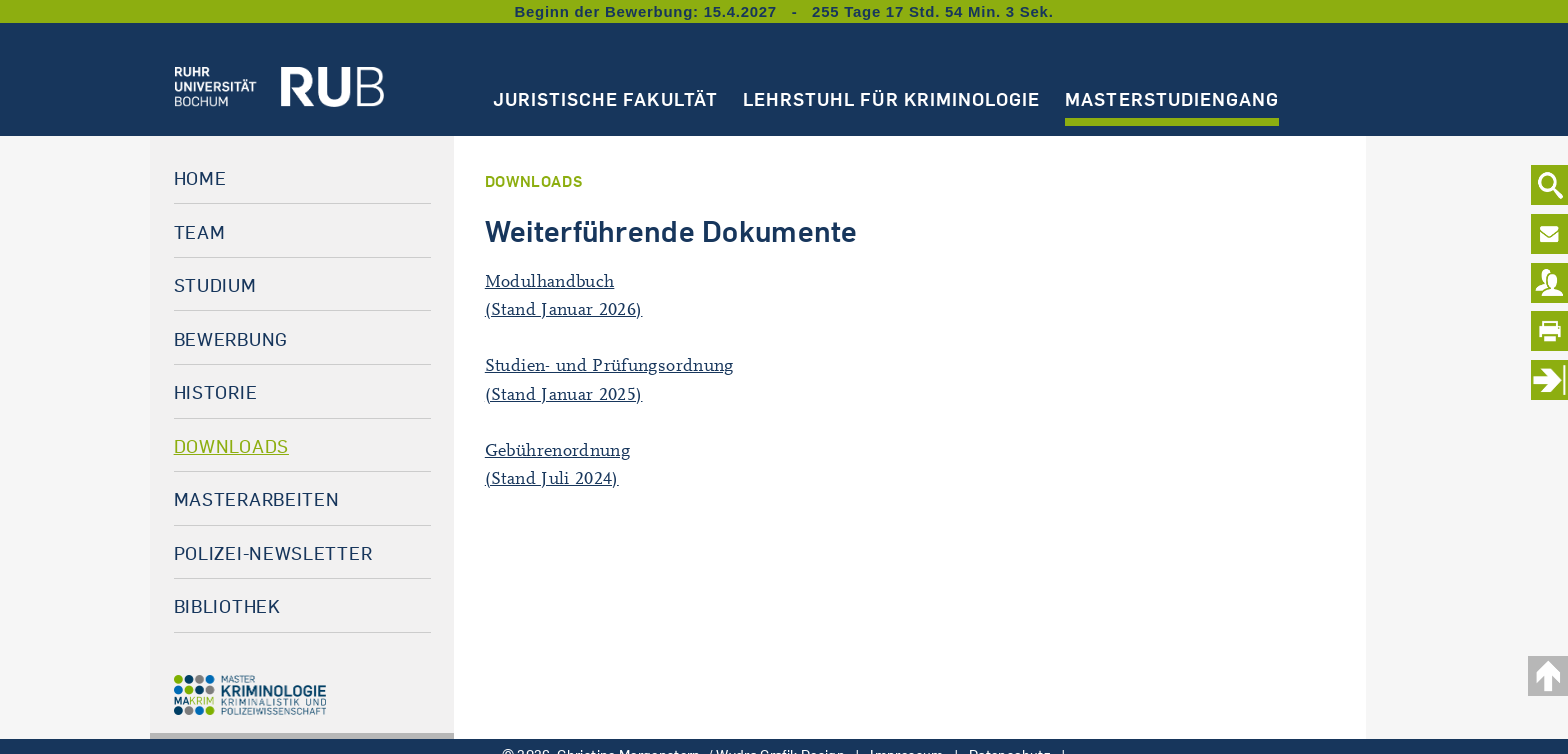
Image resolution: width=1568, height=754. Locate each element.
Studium (215, 285)
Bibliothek (227, 606)
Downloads (231, 446)
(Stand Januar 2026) (564, 309)
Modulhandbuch (550, 281)
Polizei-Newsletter (273, 553)
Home (200, 178)
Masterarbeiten (257, 499)
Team (200, 232)
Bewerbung (231, 339)
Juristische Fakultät (605, 99)
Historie (216, 392)
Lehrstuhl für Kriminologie (891, 99)
